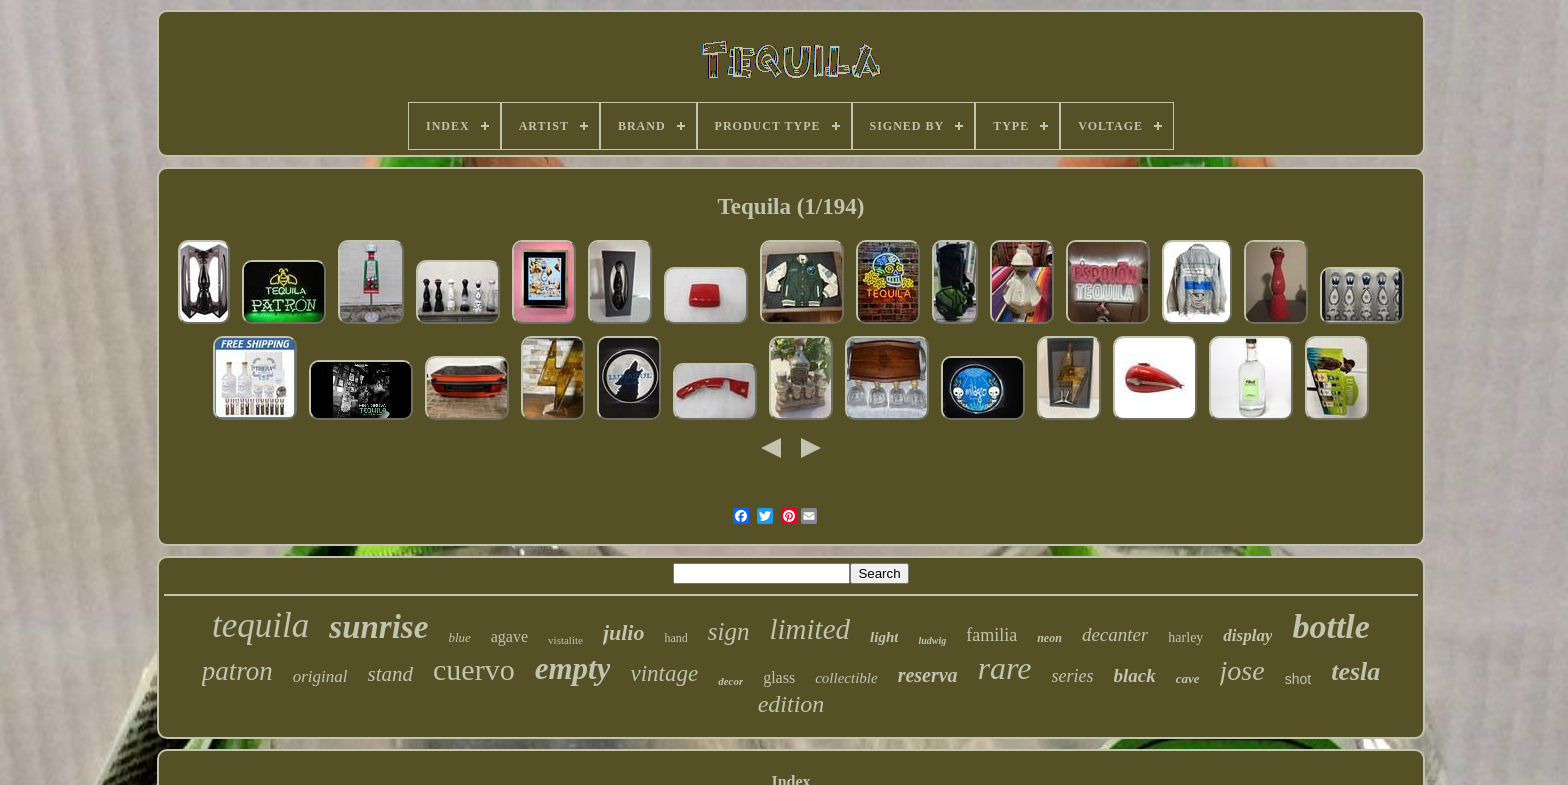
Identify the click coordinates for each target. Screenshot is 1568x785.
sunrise (378, 627)
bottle (1330, 626)
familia (991, 635)
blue (459, 637)
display (1247, 635)
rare (1005, 668)
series (1073, 676)
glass (779, 677)
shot (1298, 679)
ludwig (932, 640)
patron (237, 671)
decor (730, 681)
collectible (846, 678)
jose (1242, 670)
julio (624, 632)
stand (391, 674)
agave (509, 636)
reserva (928, 675)
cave (1188, 678)
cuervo (474, 669)
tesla (1355, 671)
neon (1049, 638)
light (884, 637)
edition (791, 704)
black (1135, 675)
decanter (1115, 634)
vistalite (565, 640)
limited (810, 629)
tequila (260, 625)
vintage (664, 673)
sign (729, 631)
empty (573, 668)
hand (675, 638)
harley (1185, 637)
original (320, 676)
